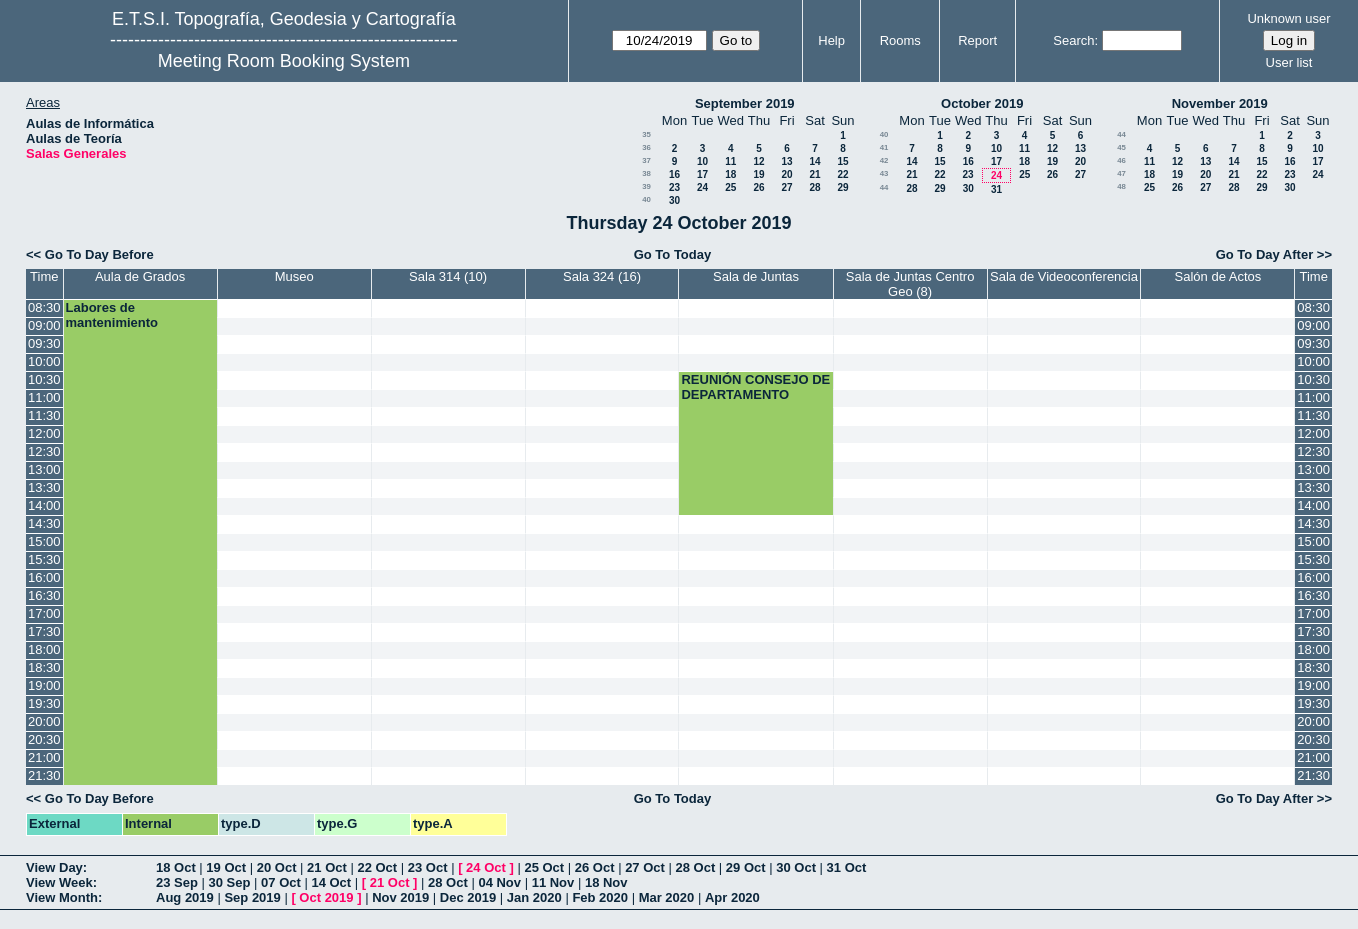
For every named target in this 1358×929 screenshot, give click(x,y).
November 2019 (1220, 103)
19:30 (44, 703)
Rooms (900, 40)
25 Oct (544, 867)
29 (842, 187)
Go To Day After (1265, 254)
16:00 (44, 577)
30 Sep (230, 882)
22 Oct (377, 867)
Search (1073, 40)
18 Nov (606, 882)
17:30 (44, 631)
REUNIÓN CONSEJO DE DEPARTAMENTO (755, 387)
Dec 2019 (468, 897)
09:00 (44, 325)
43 (884, 173)
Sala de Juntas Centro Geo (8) (910, 284)
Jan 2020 (534, 897)
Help (831, 40)
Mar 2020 (667, 897)
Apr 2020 (732, 897)
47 (1121, 173)
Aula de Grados (140, 276)
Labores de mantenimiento (112, 315)
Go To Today (673, 254)
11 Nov (553, 882)
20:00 (44, 721)
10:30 (44, 379)
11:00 (44, 397)
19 (758, 174)
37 (646, 160)
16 (674, 174)
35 (646, 134)
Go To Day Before (99, 254)
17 (702, 174)
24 (702, 187)
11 (730, 161)
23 (674, 187)
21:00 (44, 757)
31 (996, 189)
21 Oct (327, 867)
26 (758, 187)
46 (1121, 160)
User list (1289, 62)
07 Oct (281, 882)
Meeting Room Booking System (284, 61)
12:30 (44, 451)
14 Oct (331, 882)
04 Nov (499, 882)
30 (674, 200)
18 (730, 174)
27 (786, 187)
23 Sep (177, 882)
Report (977, 40)
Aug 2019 (185, 897)
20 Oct (277, 867)
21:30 (44, 775)
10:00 (44, 361)
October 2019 (982, 103)
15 (842, 161)
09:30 (44, 343)
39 (646, 186)
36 (646, 147)
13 (786, 161)
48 (1121, 186)
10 (702, 161)
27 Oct (645, 867)
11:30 (44, 415)
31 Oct (847, 867)
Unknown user (1288, 18)
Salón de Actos (1218, 276)
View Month (62, 897)
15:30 (44, 559)
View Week (59, 882)
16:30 (44, 595)
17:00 (44, 613)
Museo (294, 276)
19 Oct (226, 867)
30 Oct (796, 867)
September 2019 (745, 103)
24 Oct (486, 867)
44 (884, 187)
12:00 (44, 433)
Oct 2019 (326, 897)
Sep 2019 (252, 897)
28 (814, 187)
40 (646, 199)
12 (758, 161)
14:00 (44, 505)
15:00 (44, 541)
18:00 (44, 649)
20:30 (44, 739)
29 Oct (746, 867)
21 (814, 174)
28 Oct (696, 867)
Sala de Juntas (756, 276)
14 (814, 161)
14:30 (44, 523)
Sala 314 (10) (448, 276)
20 (786, 174)
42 (884, 160)
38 (646, 173)
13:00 (44, 469)
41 (884, 147)
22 (842, 174)
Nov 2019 (400, 897)
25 (730, 187)
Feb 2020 (600, 897)
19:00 (44, 685)
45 (1121, 147)
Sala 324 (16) (602, 276)
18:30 (44, 667)
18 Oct (176, 867)
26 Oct (595, 867)
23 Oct (428, 867)
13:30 (44, 487)
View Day (54, 867)
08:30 (44, 307)
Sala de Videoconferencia (1064, 276)
